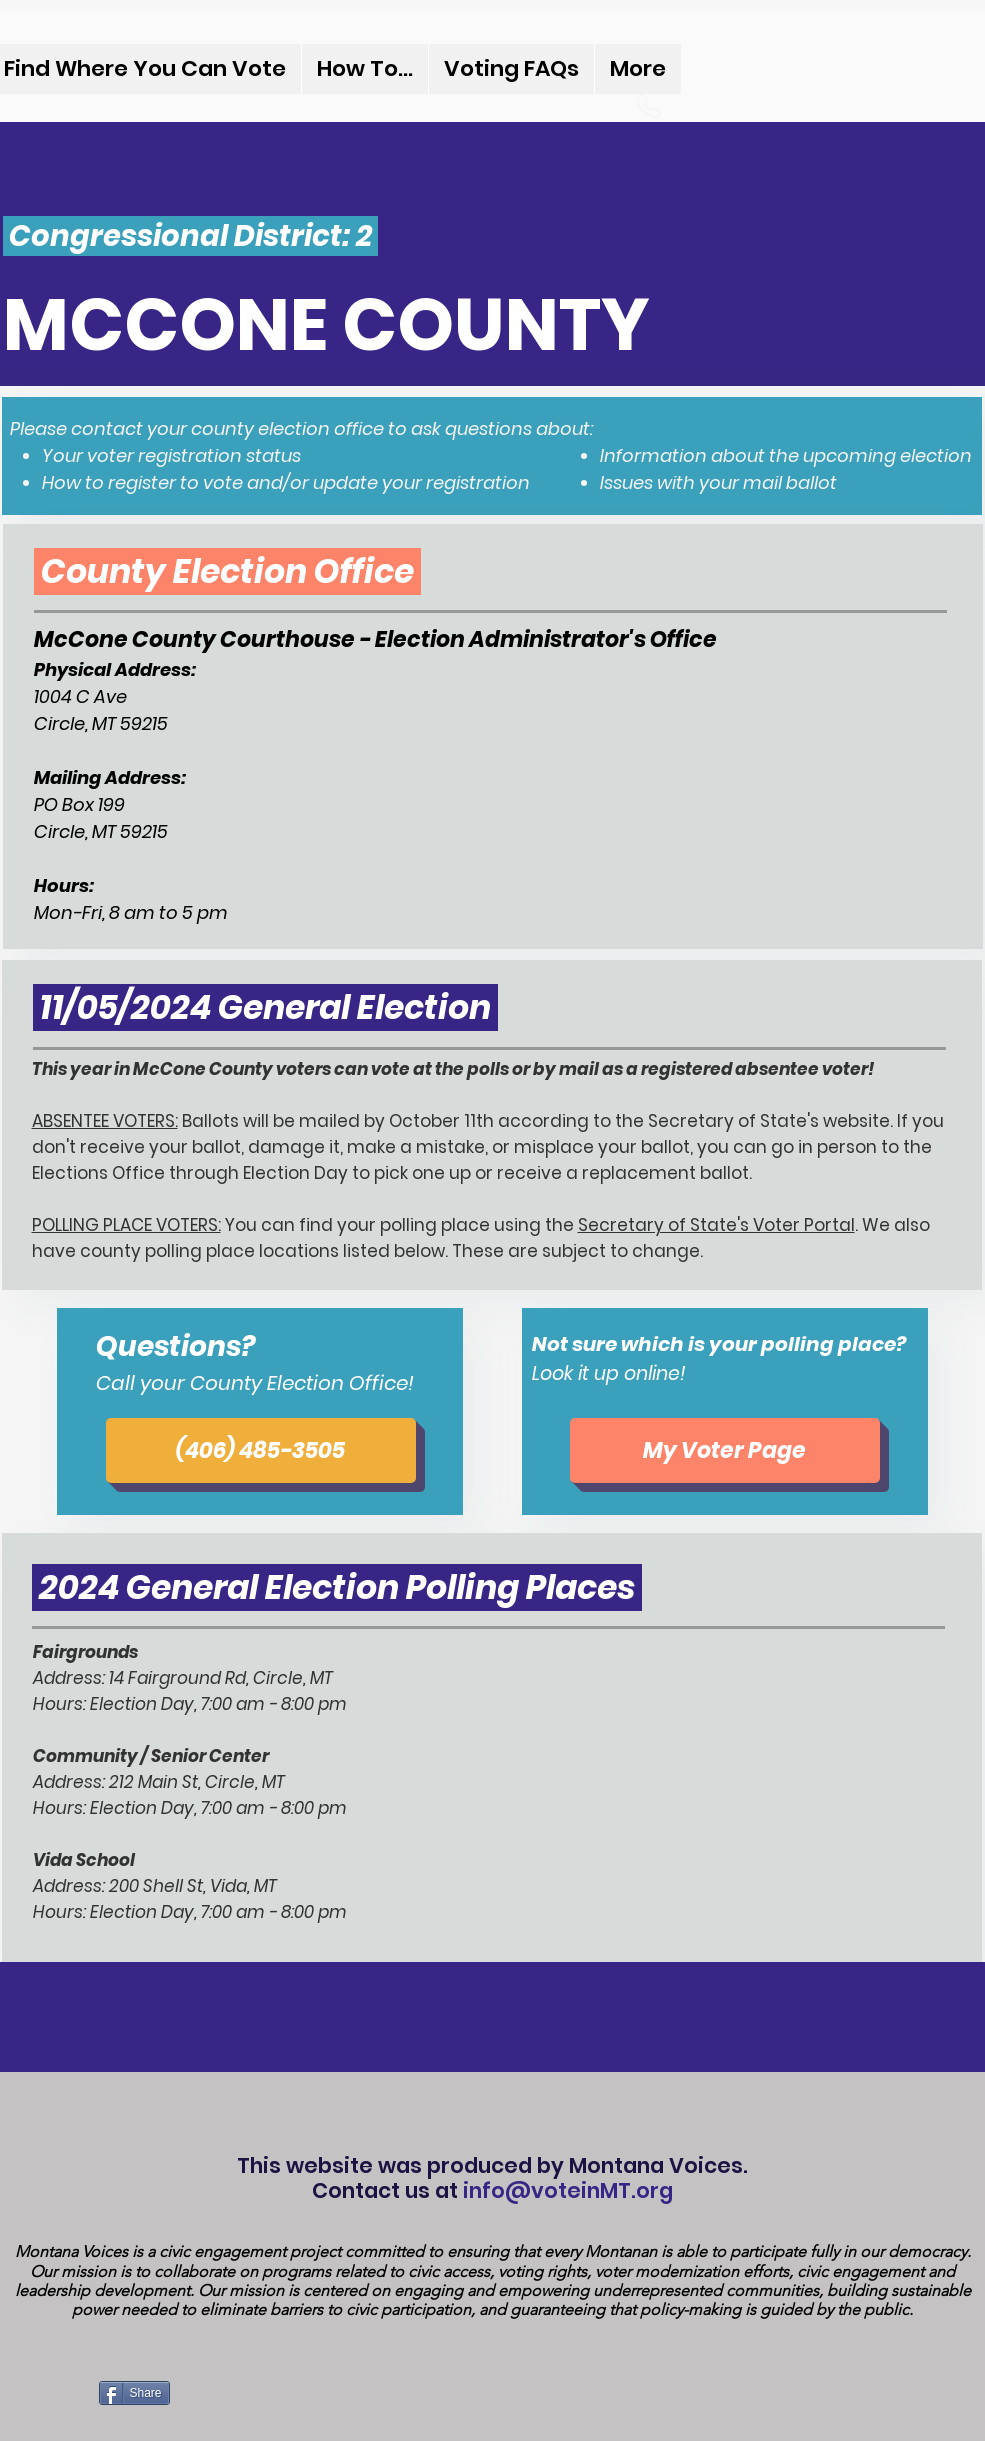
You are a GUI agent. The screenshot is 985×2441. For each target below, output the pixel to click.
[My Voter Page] (725, 1450)
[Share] (134, 2393)
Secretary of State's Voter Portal (716, 1225)
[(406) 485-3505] (261, 1450)
